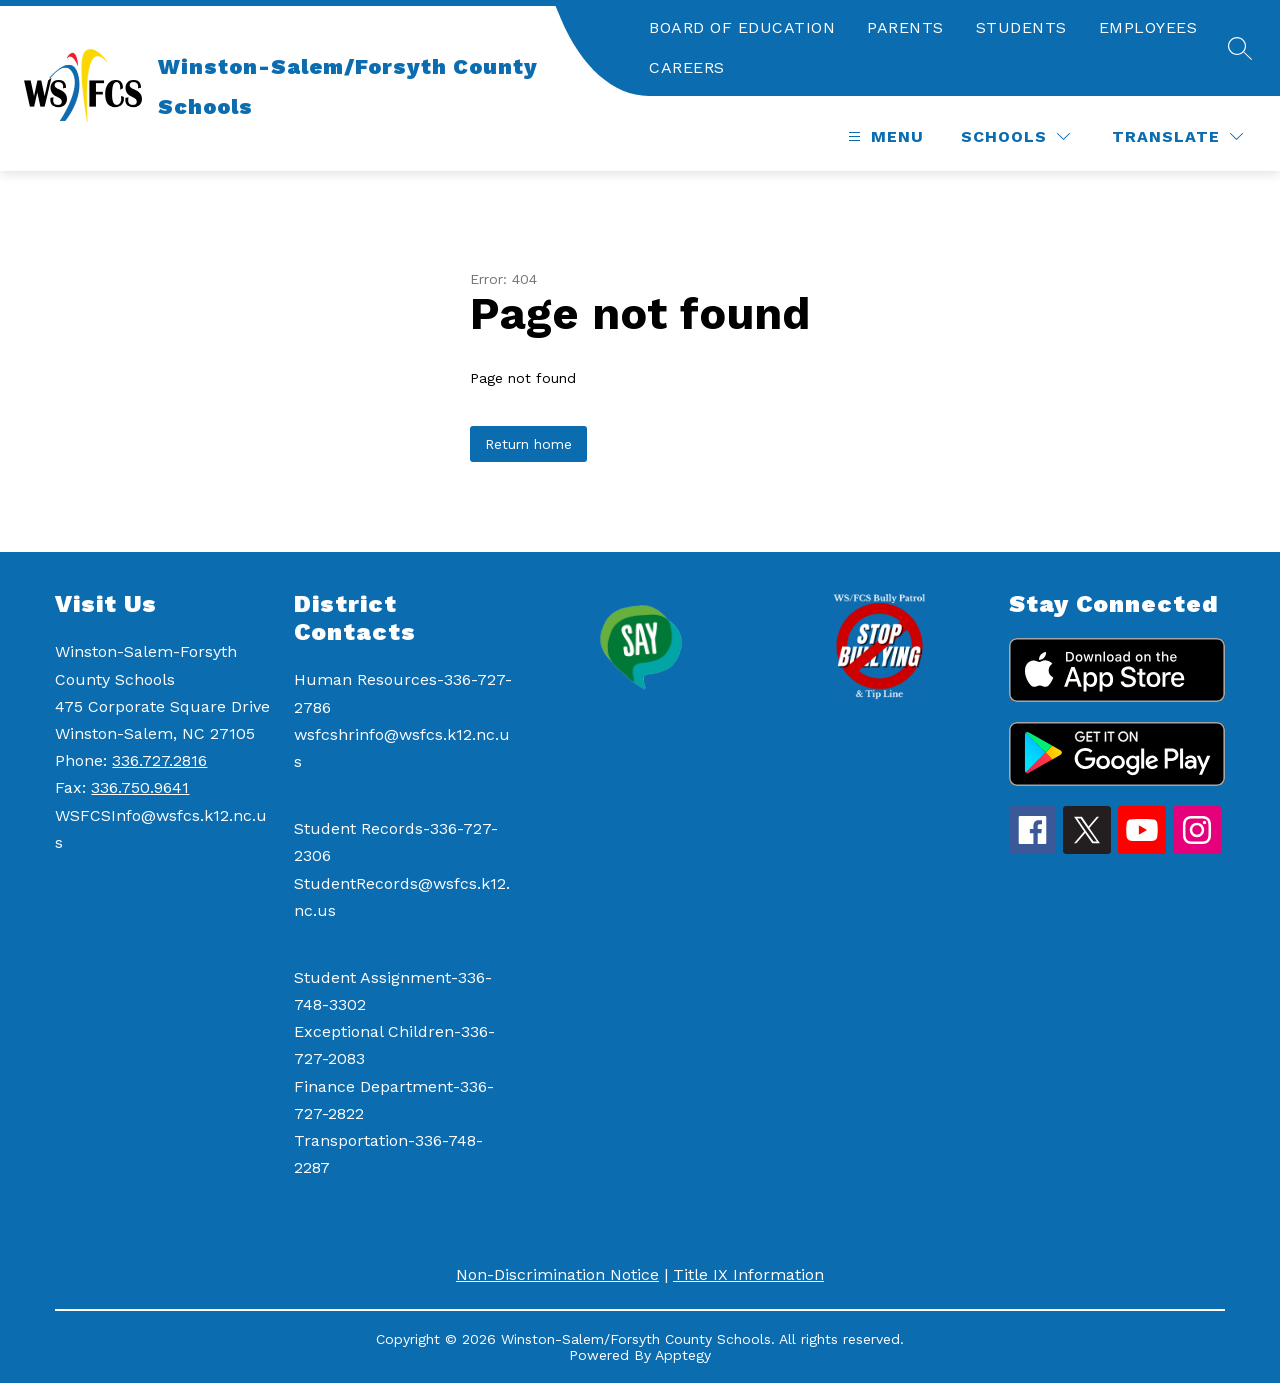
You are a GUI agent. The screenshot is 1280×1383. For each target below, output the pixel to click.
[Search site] (1240, 48)
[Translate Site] (1177, 136)
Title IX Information (748, 1274)
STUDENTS (1021, 27)
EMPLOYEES (1148, 27)
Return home (528, 444)
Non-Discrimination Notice (557, 1274)
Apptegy (683, 1355)
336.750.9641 (140, 787)
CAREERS (687, 67)
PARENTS (905, 27)
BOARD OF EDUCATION (742, 27)
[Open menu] (883, 136)
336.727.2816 (159, 760)
